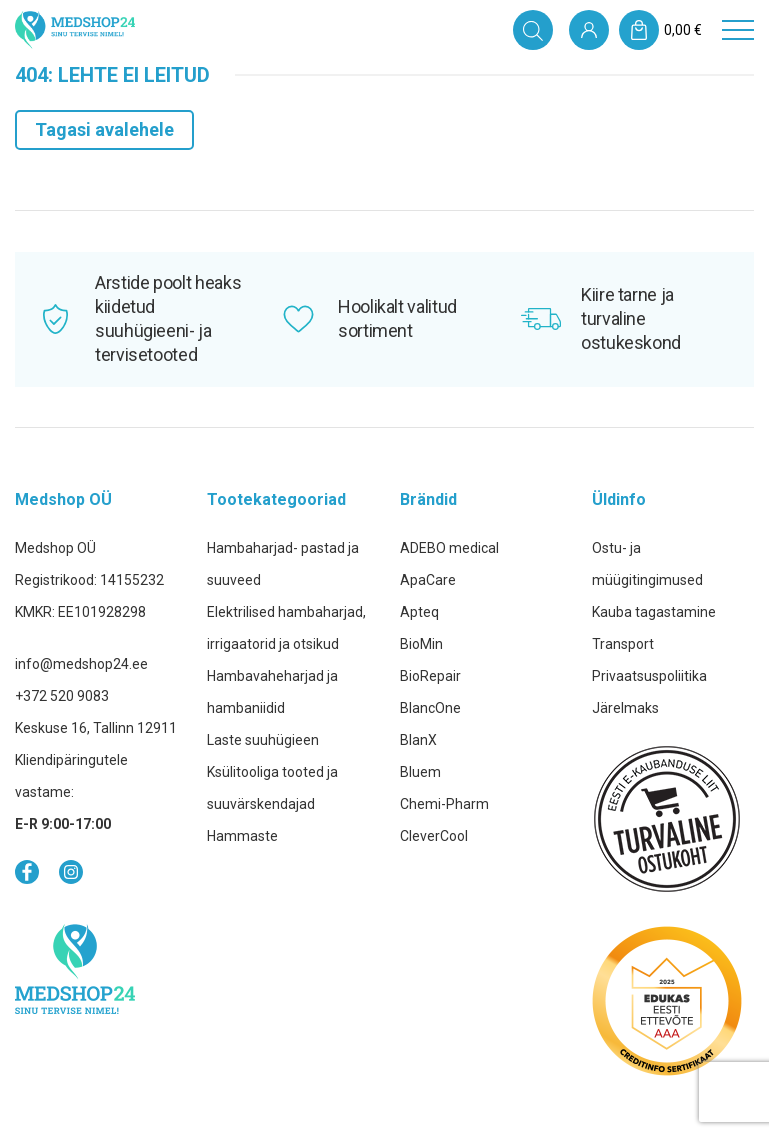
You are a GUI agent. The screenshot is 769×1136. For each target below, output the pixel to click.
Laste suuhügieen (263, 740)
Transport (623, 644)
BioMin (421, 644)
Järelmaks (625, 708)
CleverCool (434, 836)
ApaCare (428, 580)
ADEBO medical (449, 548)
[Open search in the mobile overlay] (533, 30)
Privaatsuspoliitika (649, 676)
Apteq (419, 612)
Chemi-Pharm (444, 804)
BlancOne (430, 708)
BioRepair (430, 676)
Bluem (420, 772)
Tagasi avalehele (104, 129)
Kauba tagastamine (654, 612)
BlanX (418, 740)
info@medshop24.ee (81, 664)
